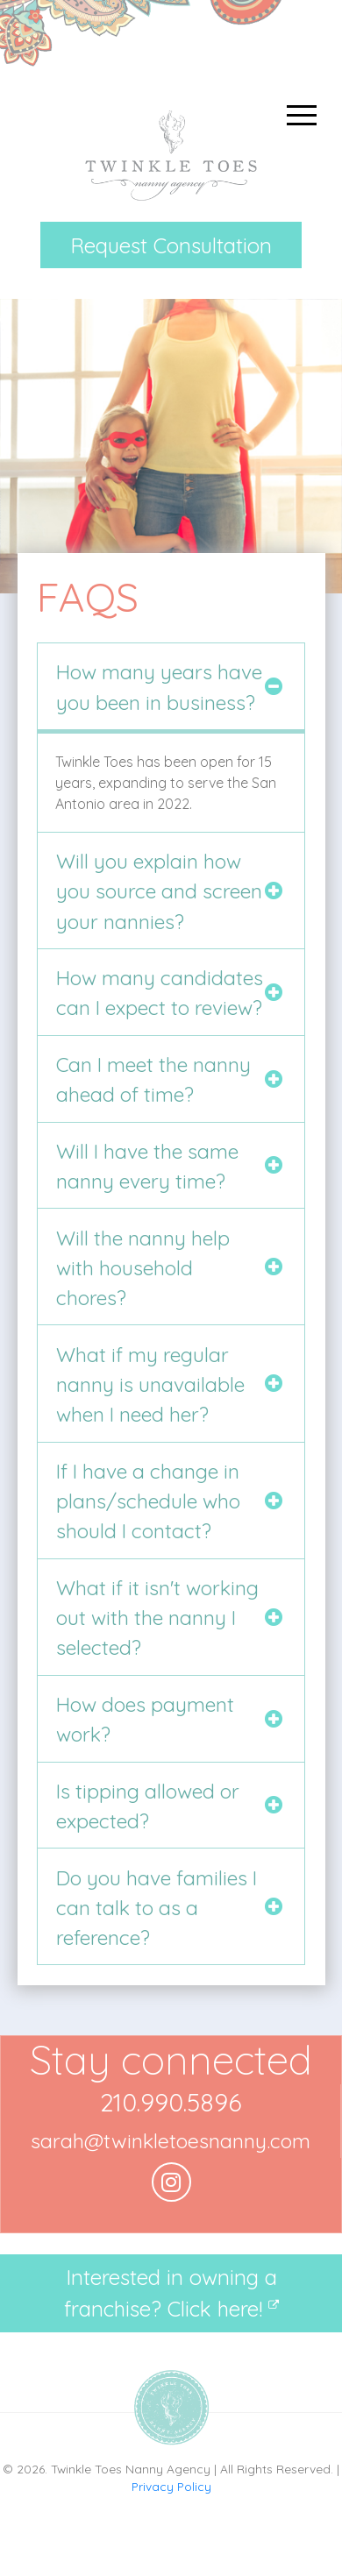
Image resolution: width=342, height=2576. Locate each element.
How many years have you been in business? (159, 686)
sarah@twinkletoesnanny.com (170, 2141)
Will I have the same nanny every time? (147, 1166)
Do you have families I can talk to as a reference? (156, 1908)
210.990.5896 (171, 2102)
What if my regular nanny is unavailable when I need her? (150, 1385)
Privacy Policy (171, 2486)
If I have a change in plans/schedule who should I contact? (148, 1501)
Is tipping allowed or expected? (147, 1806)
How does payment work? (145, 1719)
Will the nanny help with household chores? (143, 1268)
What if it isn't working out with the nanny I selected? (157, 1618)
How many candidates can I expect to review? (159, 992)
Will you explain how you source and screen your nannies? (159, 891)
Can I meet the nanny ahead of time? (153, 1079)
